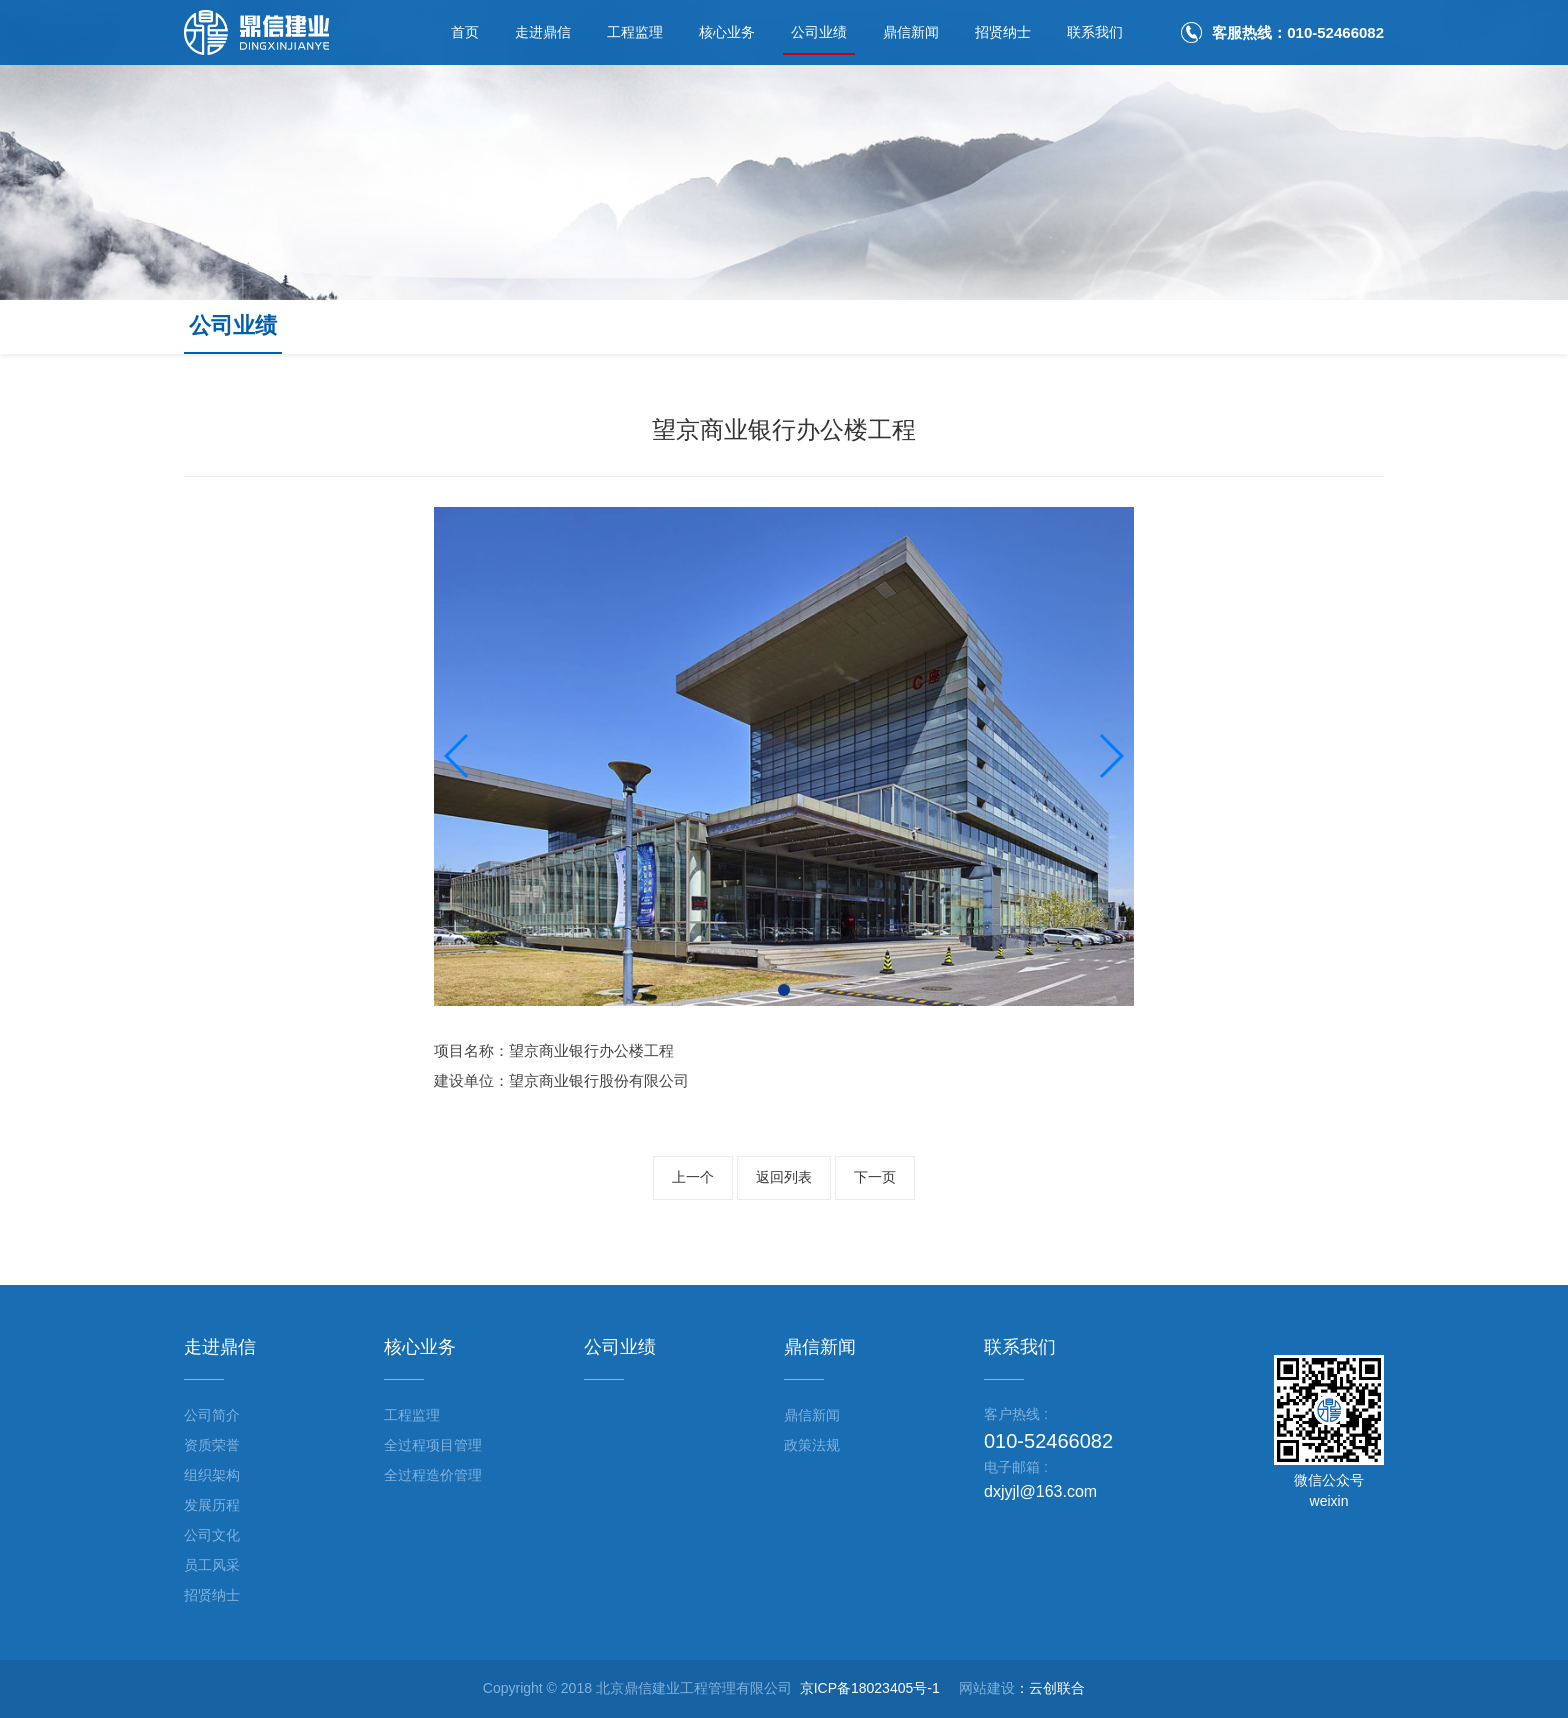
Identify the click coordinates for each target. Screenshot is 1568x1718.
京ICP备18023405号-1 (870, 1688)
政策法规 (812, 1445)
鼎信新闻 (911, 32)
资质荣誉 (212, 1445)
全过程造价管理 (433, 1475)
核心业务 (727, 32)
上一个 (693, 1177)
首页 (465, 32)
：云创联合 (1050, 1688)
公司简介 (212, 1415)
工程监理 (635, 32)
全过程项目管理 (433, 1445)
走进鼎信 (543, 32)
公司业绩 (819, 32)
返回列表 (784, 1177)
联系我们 (1095, 32)
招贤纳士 (1003, 32)
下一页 (875, 1177)
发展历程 (212, 1505)
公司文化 (212, 1535)
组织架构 (212, 1475)
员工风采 (212, 1565)
